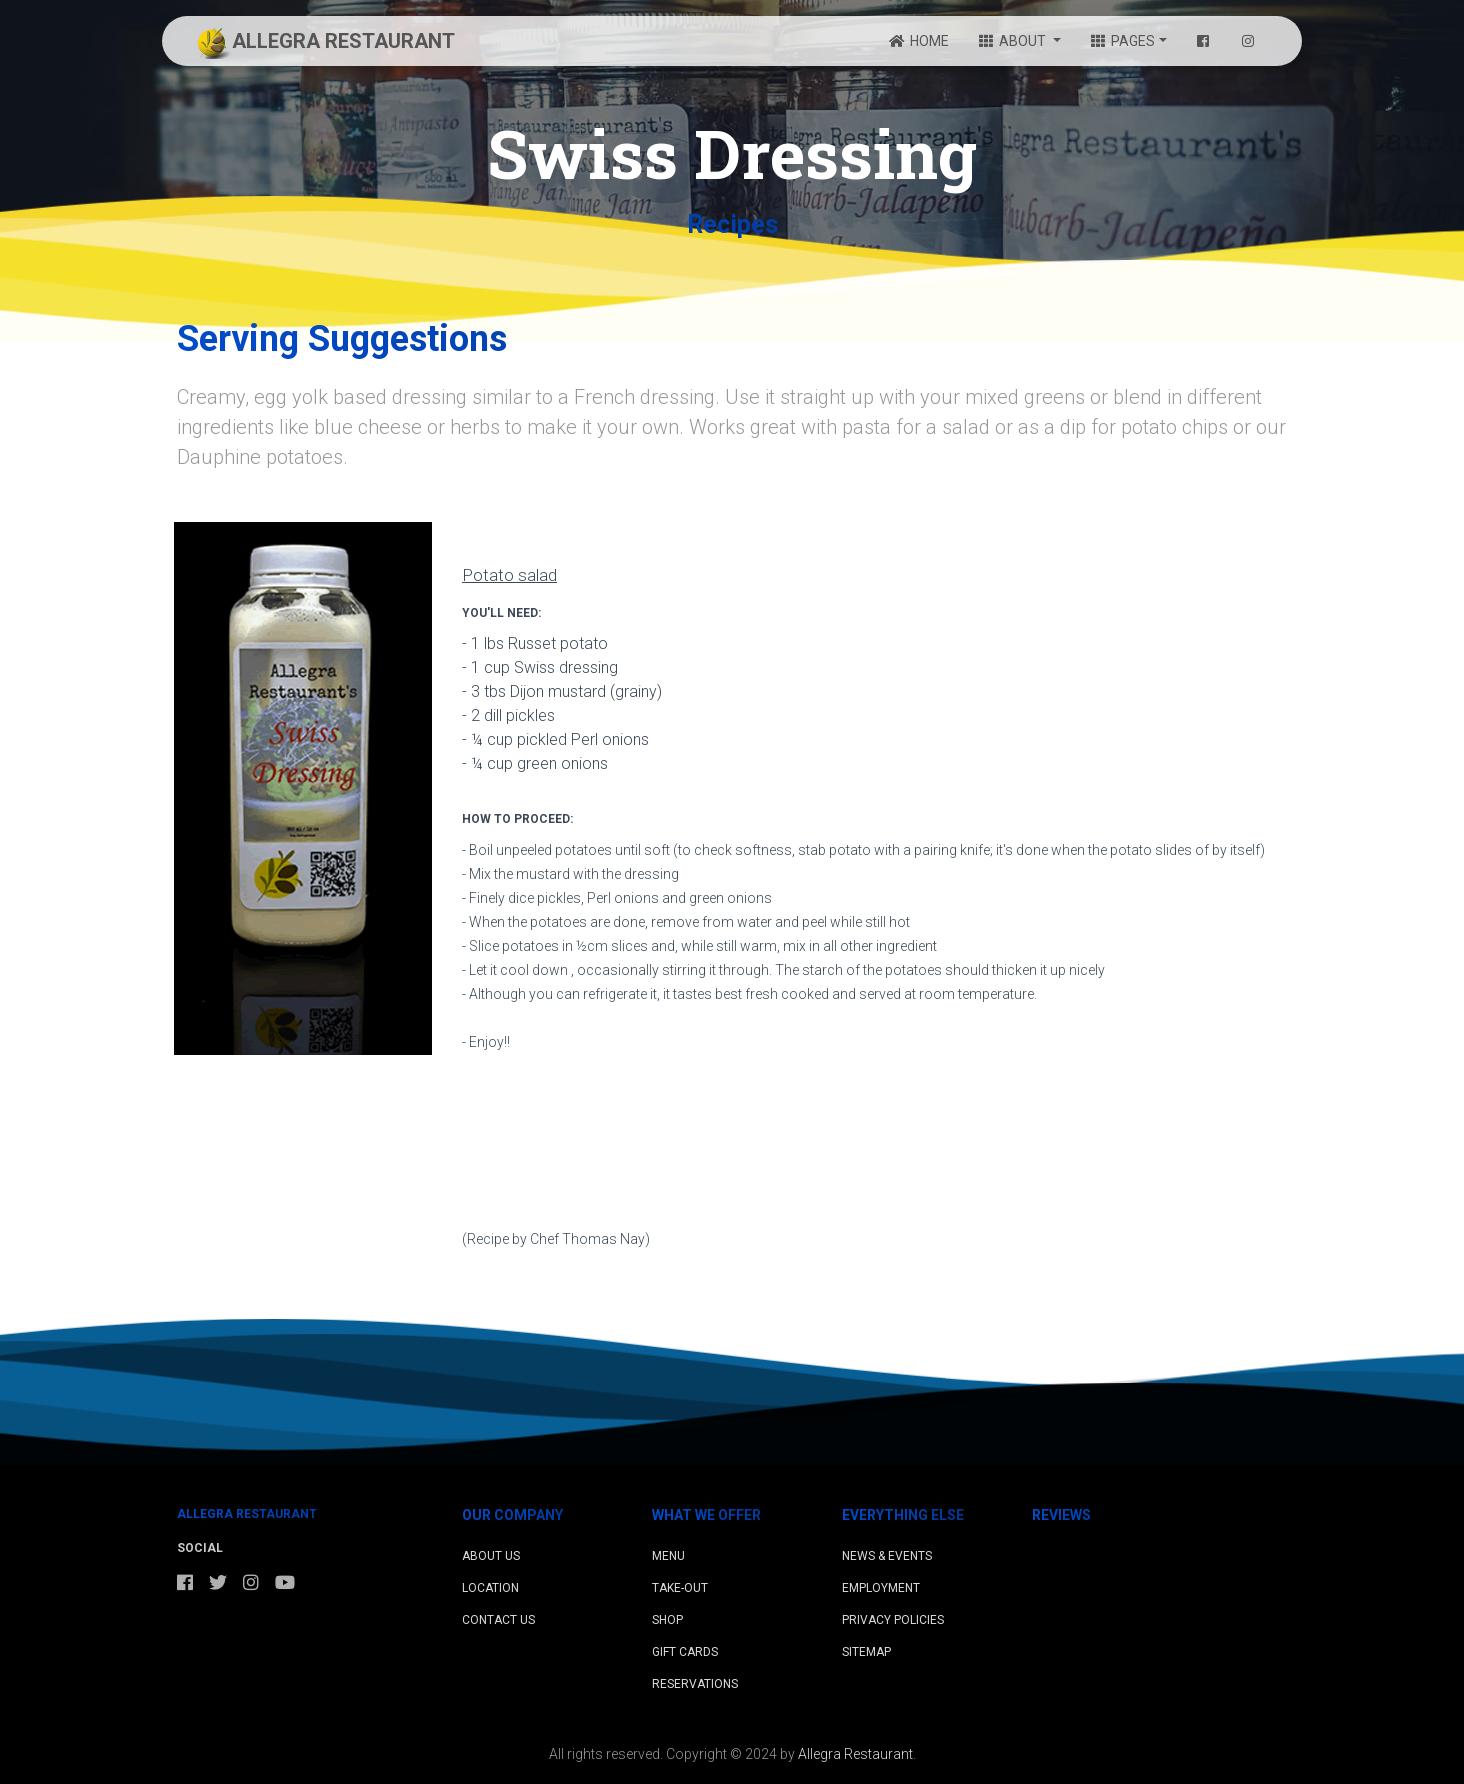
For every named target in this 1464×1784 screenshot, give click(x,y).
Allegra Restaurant (855, 1754)
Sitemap (866, 1652)
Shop (667, 1620)
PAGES (1123, 41)
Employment (881, 1588)
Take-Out (680, 1588)
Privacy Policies (893, 1620)
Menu (668, 1556)
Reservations (695, 1684)
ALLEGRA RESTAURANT (323, 43)
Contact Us (498, 1620)
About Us (491, 1556)
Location (490, 1588)
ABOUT (1014, 41)
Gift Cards (685, 1652)
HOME (919, 41)
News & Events (887, 1556)
